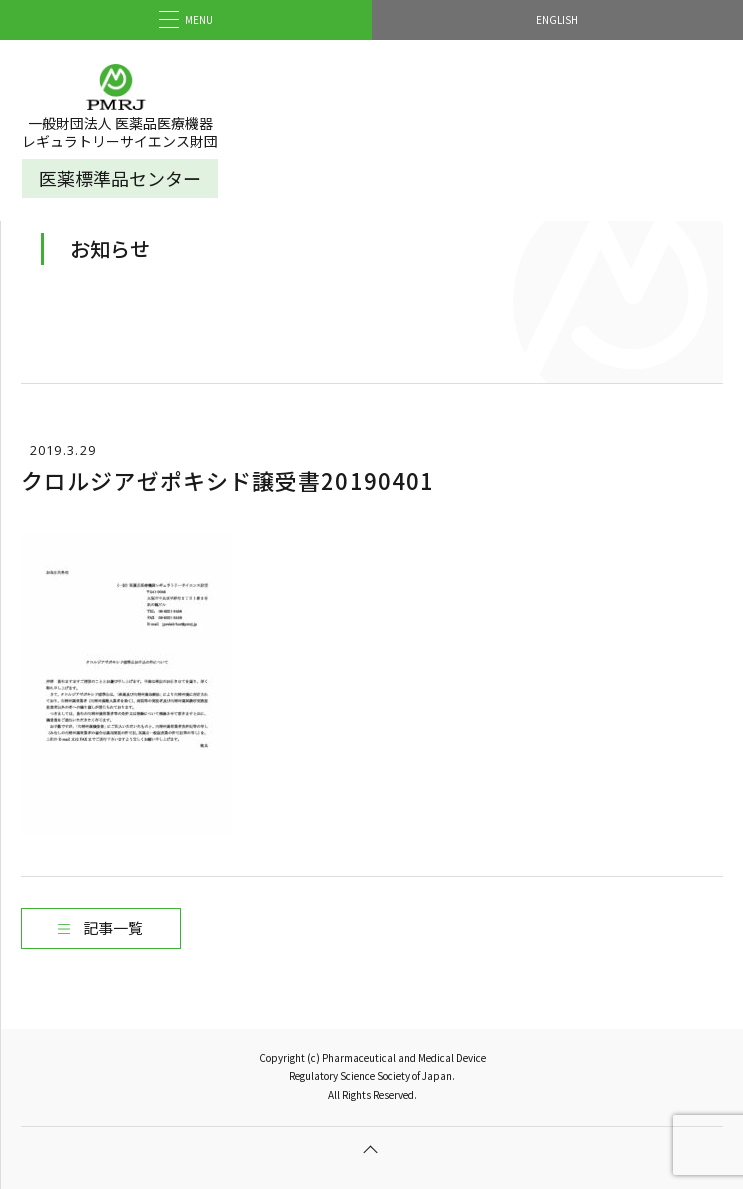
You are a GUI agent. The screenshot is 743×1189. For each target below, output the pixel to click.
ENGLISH (557, 19)
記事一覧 (113, 927)
